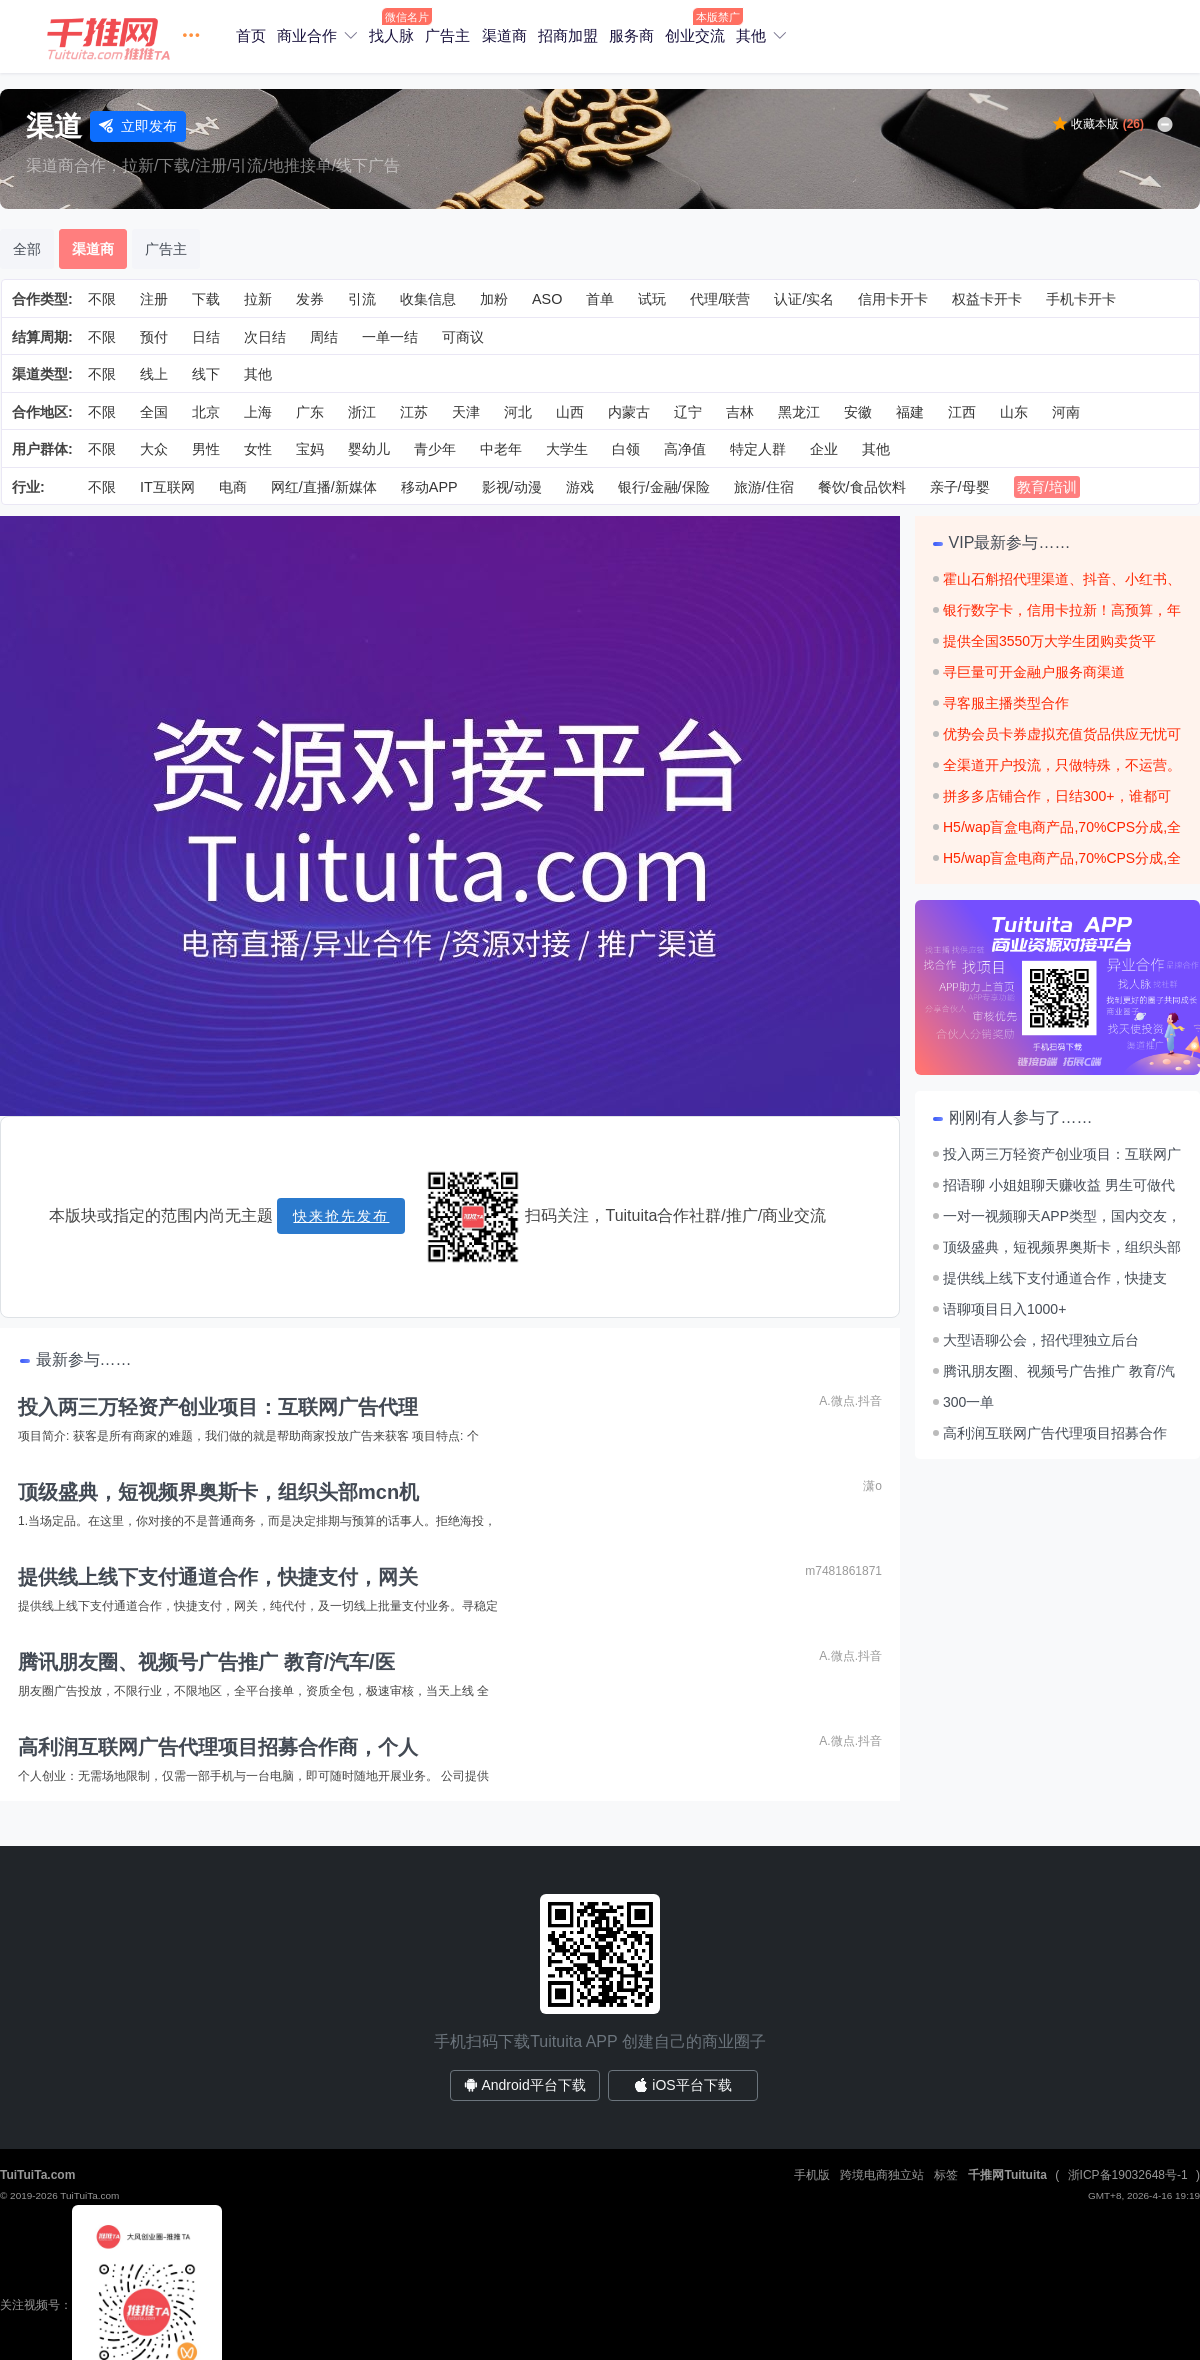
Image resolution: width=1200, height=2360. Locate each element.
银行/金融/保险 (664, 487)
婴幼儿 (369, 449)
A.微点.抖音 (850, 1401)
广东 (310, 412)
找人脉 (391, 35)
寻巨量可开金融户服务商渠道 (1034, 672)
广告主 (447, 35)
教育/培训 (1047, 487)
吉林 (740, 412)
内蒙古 (629, 412)
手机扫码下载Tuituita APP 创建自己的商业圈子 (600, 2041)
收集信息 (428, 299)
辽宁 (688, 412)
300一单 (968, 1402)
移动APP (429, 487)
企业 (824, 449)
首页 (251, 35)
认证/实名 (804, 299)
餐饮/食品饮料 (862, 487)
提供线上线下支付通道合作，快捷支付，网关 (218, 1577)
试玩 (652, 299)
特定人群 (758, 449)
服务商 (631, 35)
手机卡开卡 (1081, 299)
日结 (206, 337)
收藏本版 (1107, 124)
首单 (600, 299)
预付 (154, 337)
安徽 (858, 412)
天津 (466, 412)
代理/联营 (720, 299)
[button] (129, 36)
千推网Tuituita (1007, 2175)
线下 (206, 374)
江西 (962, 412)
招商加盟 (568, 35)
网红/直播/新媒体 (324, 487)
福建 (910, 412)
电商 (233, 487)
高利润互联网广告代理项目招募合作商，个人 (218, 1747)
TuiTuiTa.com (37, 2175)
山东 (1014, 412)
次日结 (265, 337)
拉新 (258, 299)
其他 (751, 35)
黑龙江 (799, 412)
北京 (206, 412)
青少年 (435, 449)
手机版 (812, 2175)
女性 (258, 449)
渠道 (54, 126)
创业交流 (695, 35)
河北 (518, 412)
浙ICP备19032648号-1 (1128, 2175)
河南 (1066, 412)
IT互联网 (167, 487)
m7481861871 (843, 1571)
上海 (258, 412)
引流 (362, 299)
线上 (154, 374)
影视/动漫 (512, 487)
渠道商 (504, 35)
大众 (154, 449)
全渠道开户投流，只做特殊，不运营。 (1062, 765)
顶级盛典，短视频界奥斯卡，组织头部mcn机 (218, 1492)
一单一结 (390, 337)
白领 (626, 449)
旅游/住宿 (764, 487)
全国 (154, 412)
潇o (872, 1486)
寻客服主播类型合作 (1006, 703)
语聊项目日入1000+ (1004, 1309)
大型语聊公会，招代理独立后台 (1041, 1340)
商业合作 (307, 35)
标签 (946, 2175)
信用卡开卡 (893, 299)
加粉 (494, 299)
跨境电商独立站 (882, 2175)
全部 (27, 249)
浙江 (362, 412)
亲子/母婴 (960, 487)
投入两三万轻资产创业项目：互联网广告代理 (218, 1407)
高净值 (685, 449)
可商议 (463, 337)
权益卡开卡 (987, 299)
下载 (206, 299)
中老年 (501, 449)
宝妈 (310, 449)
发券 (310, 299)
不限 (102, 299)
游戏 (580, 487)
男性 (206, 449)
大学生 (567, 449)
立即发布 (138, 126)
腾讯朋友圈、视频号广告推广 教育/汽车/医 (206, 1662)
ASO (547, 299)
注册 (154, 299)
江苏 (414, 412)
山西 (570, 412)
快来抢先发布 (341, 1216)
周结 (324, 337)
